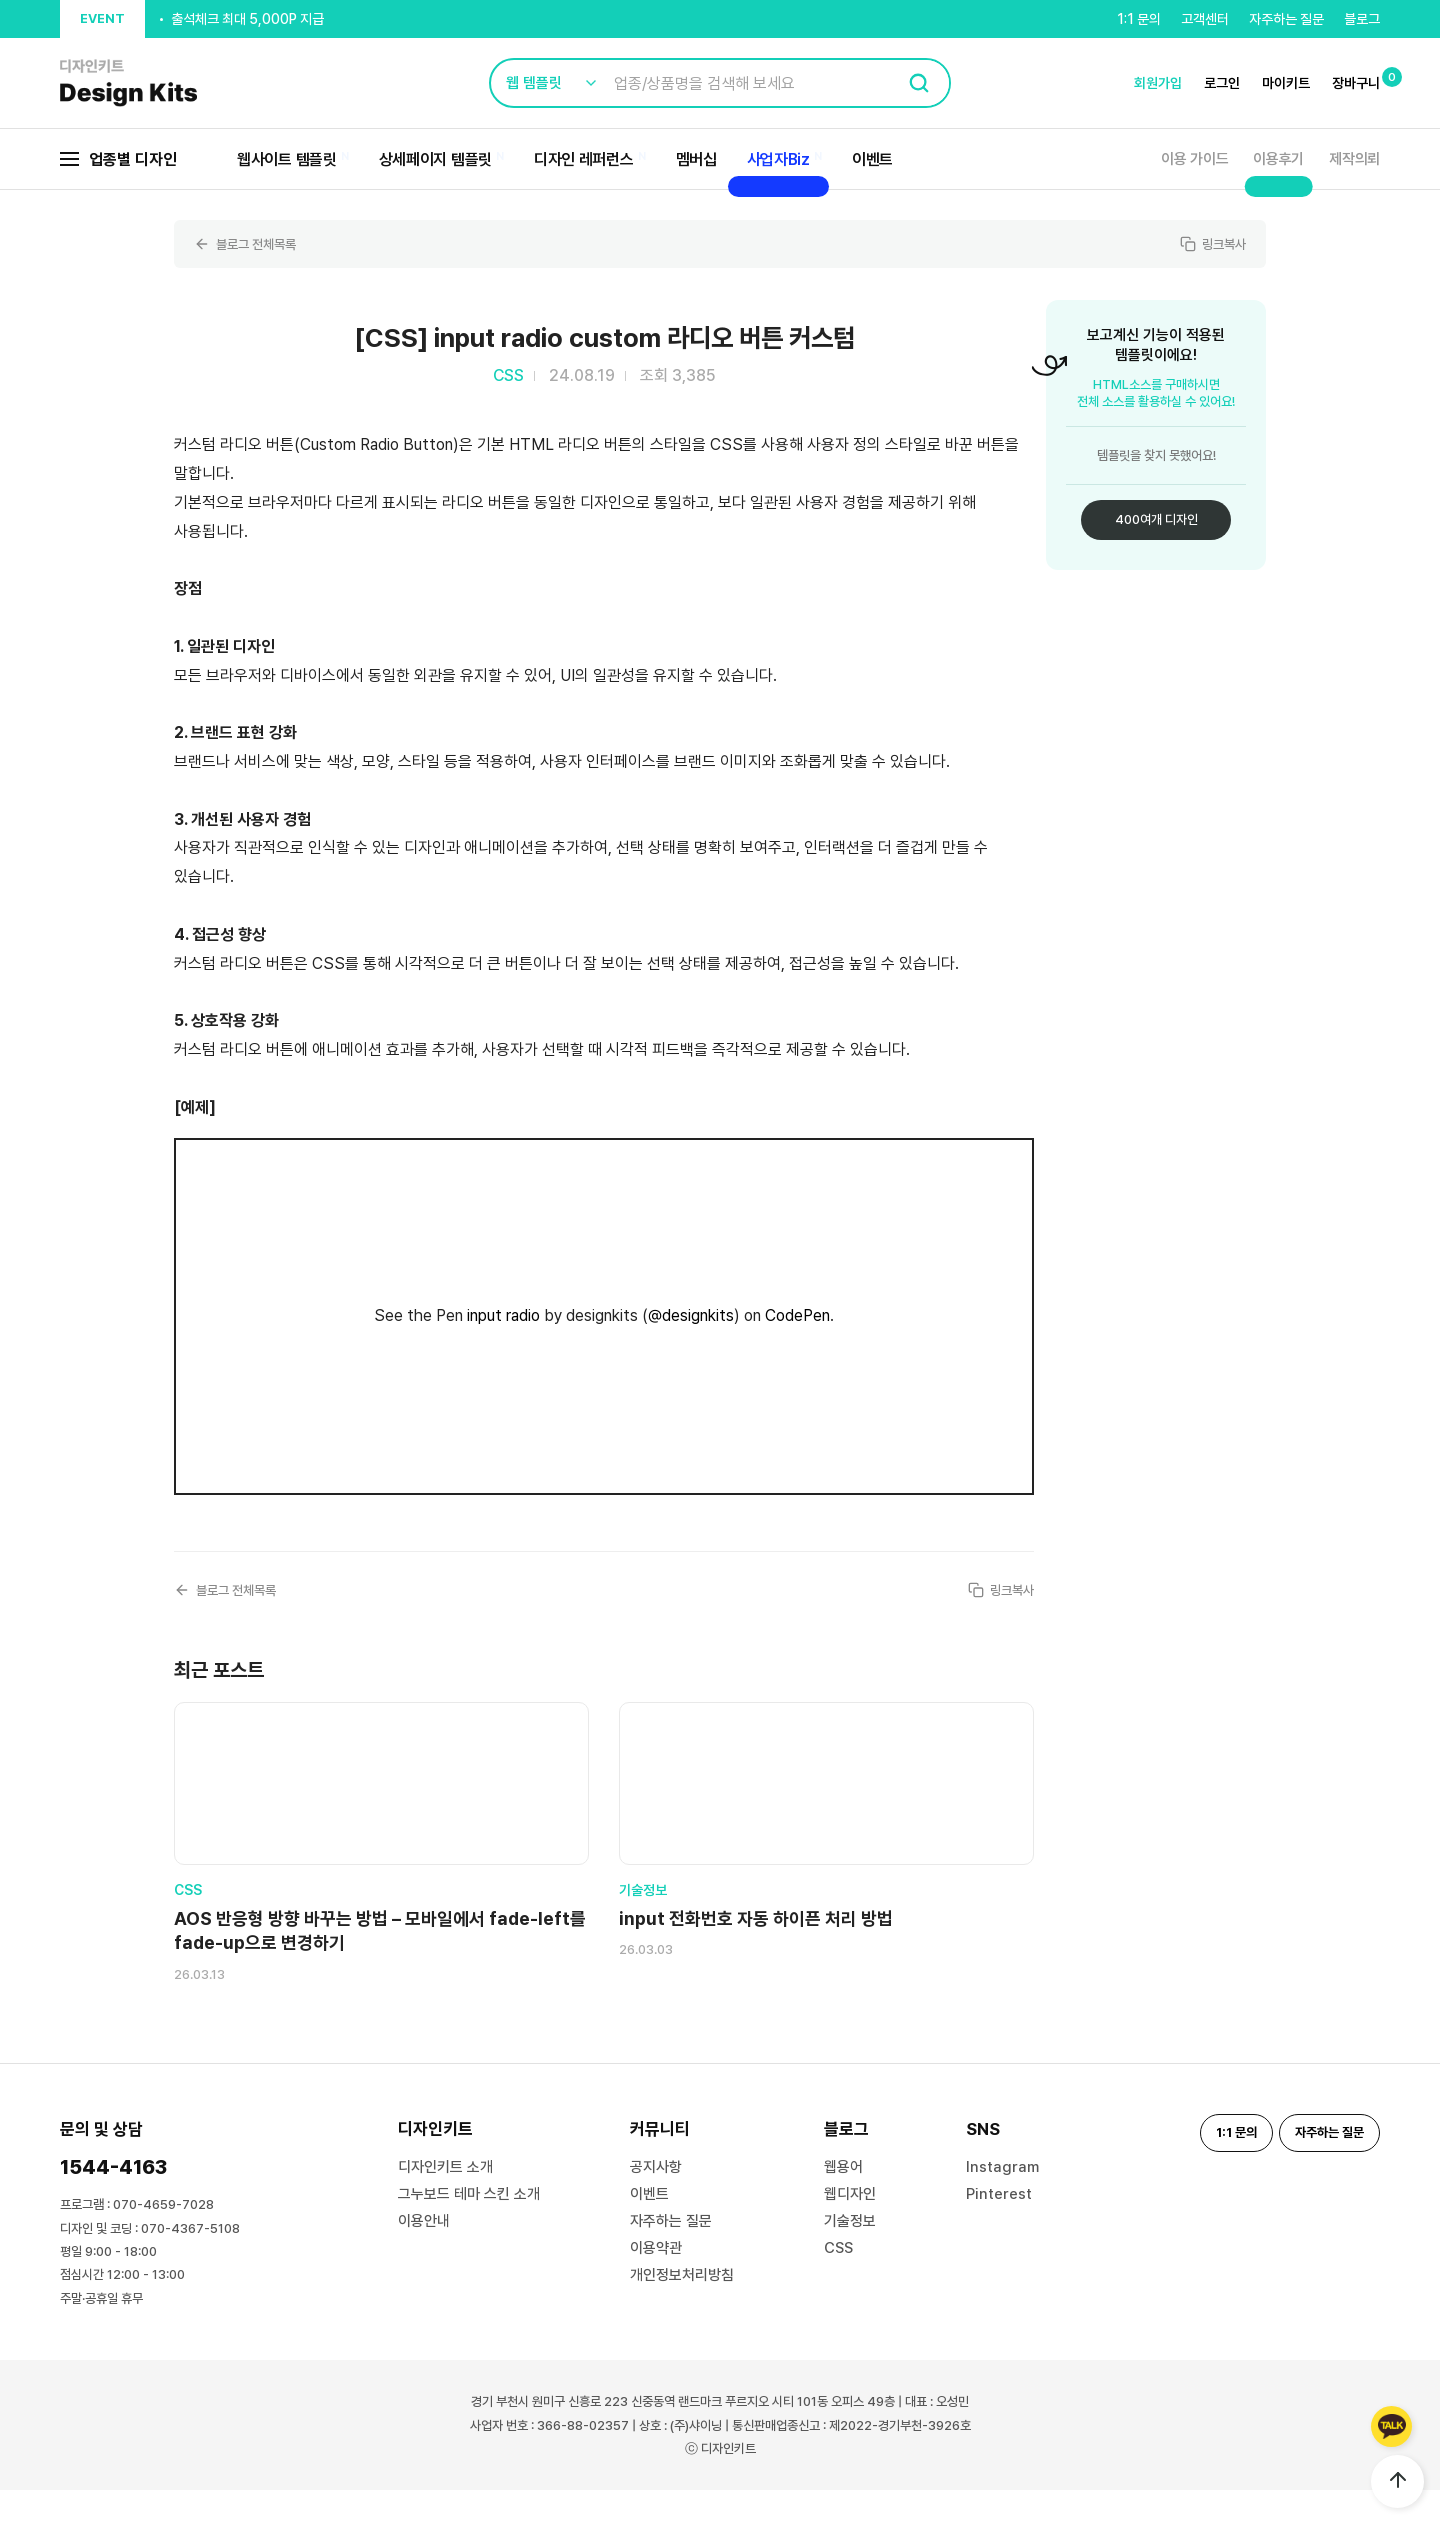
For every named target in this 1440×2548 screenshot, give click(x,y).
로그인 (1222, 83)
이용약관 (656, 2306)
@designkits (691, 1315)
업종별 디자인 (118, 159)
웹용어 (843, 2225)
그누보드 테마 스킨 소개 (469, 2252)
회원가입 (1158, 83)
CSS (838, 2306)
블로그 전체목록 (248, 244)
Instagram (1002, 2225)
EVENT (102, 18)
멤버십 (696, 159)
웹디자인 (850, 2252)
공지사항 (656, 2225)
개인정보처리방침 (682, 2333)
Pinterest (999, 2252)
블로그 (1362, 19)
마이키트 (1286, 83)
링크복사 (1211, 244)
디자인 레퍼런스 (584, 159)
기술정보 (850, 2279)
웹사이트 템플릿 (287, 159)
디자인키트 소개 (445, 2225)
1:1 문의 (1139, 19)
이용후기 (1278, 159)
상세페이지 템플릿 (435, 159)
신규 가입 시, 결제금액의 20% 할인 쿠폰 (281, 19)
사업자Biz (778, 159)
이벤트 (872, 159)
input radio (503, 1315)
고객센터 (1205, 19)
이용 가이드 (1194, 159)
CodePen (797, 1315)
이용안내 (424, 2279)
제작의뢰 (1354, 159)
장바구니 (1356, 83)
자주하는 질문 (1286, 19)
